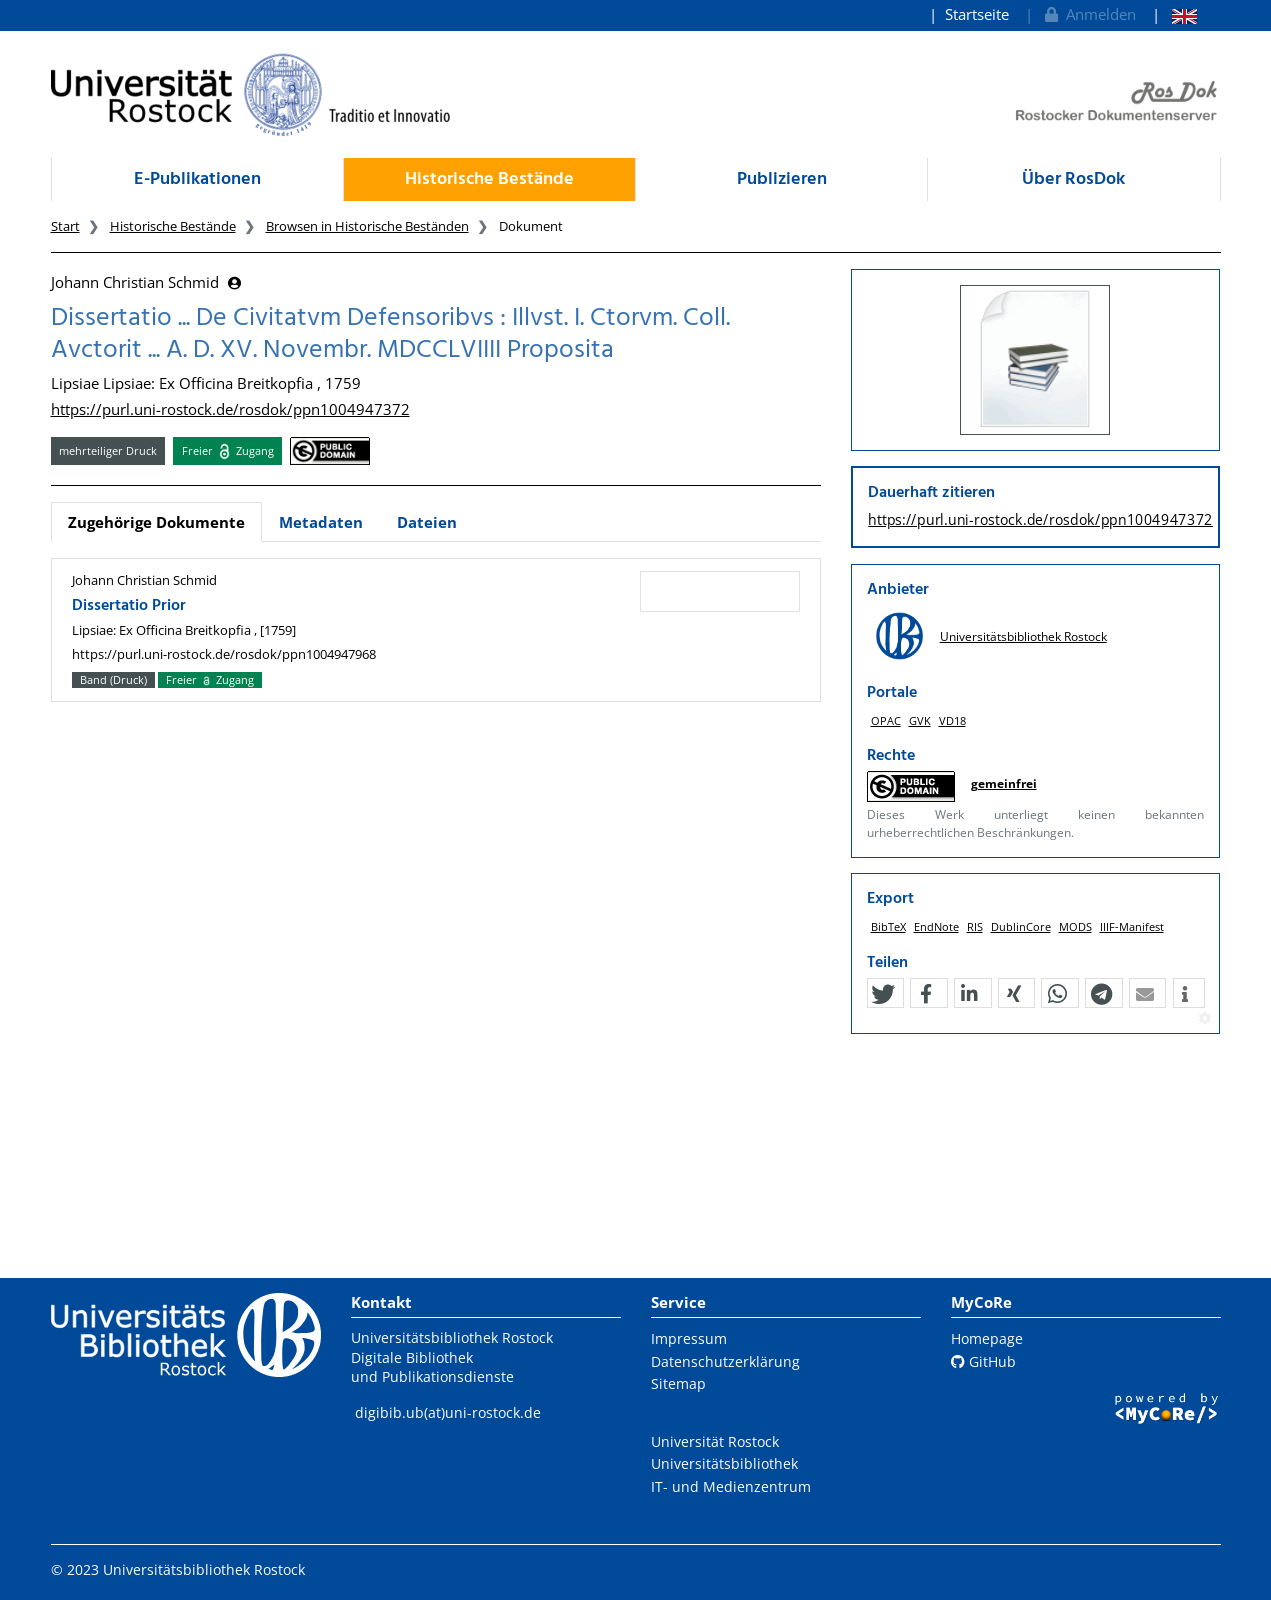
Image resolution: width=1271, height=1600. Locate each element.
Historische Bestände (489, 179)
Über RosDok (1073, 179)
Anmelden (1088, 14)
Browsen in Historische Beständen (367, 226)
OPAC (886, 720)
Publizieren (782, 179)
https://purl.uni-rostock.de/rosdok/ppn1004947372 (230, 409)
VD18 (952, 720)
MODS (1075, 918)
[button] (883, 985)
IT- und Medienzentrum (731, 1486)
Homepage (987, 1338)
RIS (975, 918)
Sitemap (678, 1383)
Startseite (977, 14)
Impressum (689, 1338)
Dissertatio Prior (129, 606)
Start (65, 226)
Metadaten (321, 522)
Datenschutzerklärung (725, 1361)
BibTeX (888, 918)
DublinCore (1021, 918)
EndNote (936, 918)
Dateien (427, 522)
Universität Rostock (715, 1441)
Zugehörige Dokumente (156, 522)
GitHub (983, 1361)
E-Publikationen (197, 179)
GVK (920, 720)
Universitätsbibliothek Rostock (1023, 636)
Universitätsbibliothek (724, 1463)
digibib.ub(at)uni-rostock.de (448, 1412)
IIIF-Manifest (1132, 918)
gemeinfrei (1004, 783)
